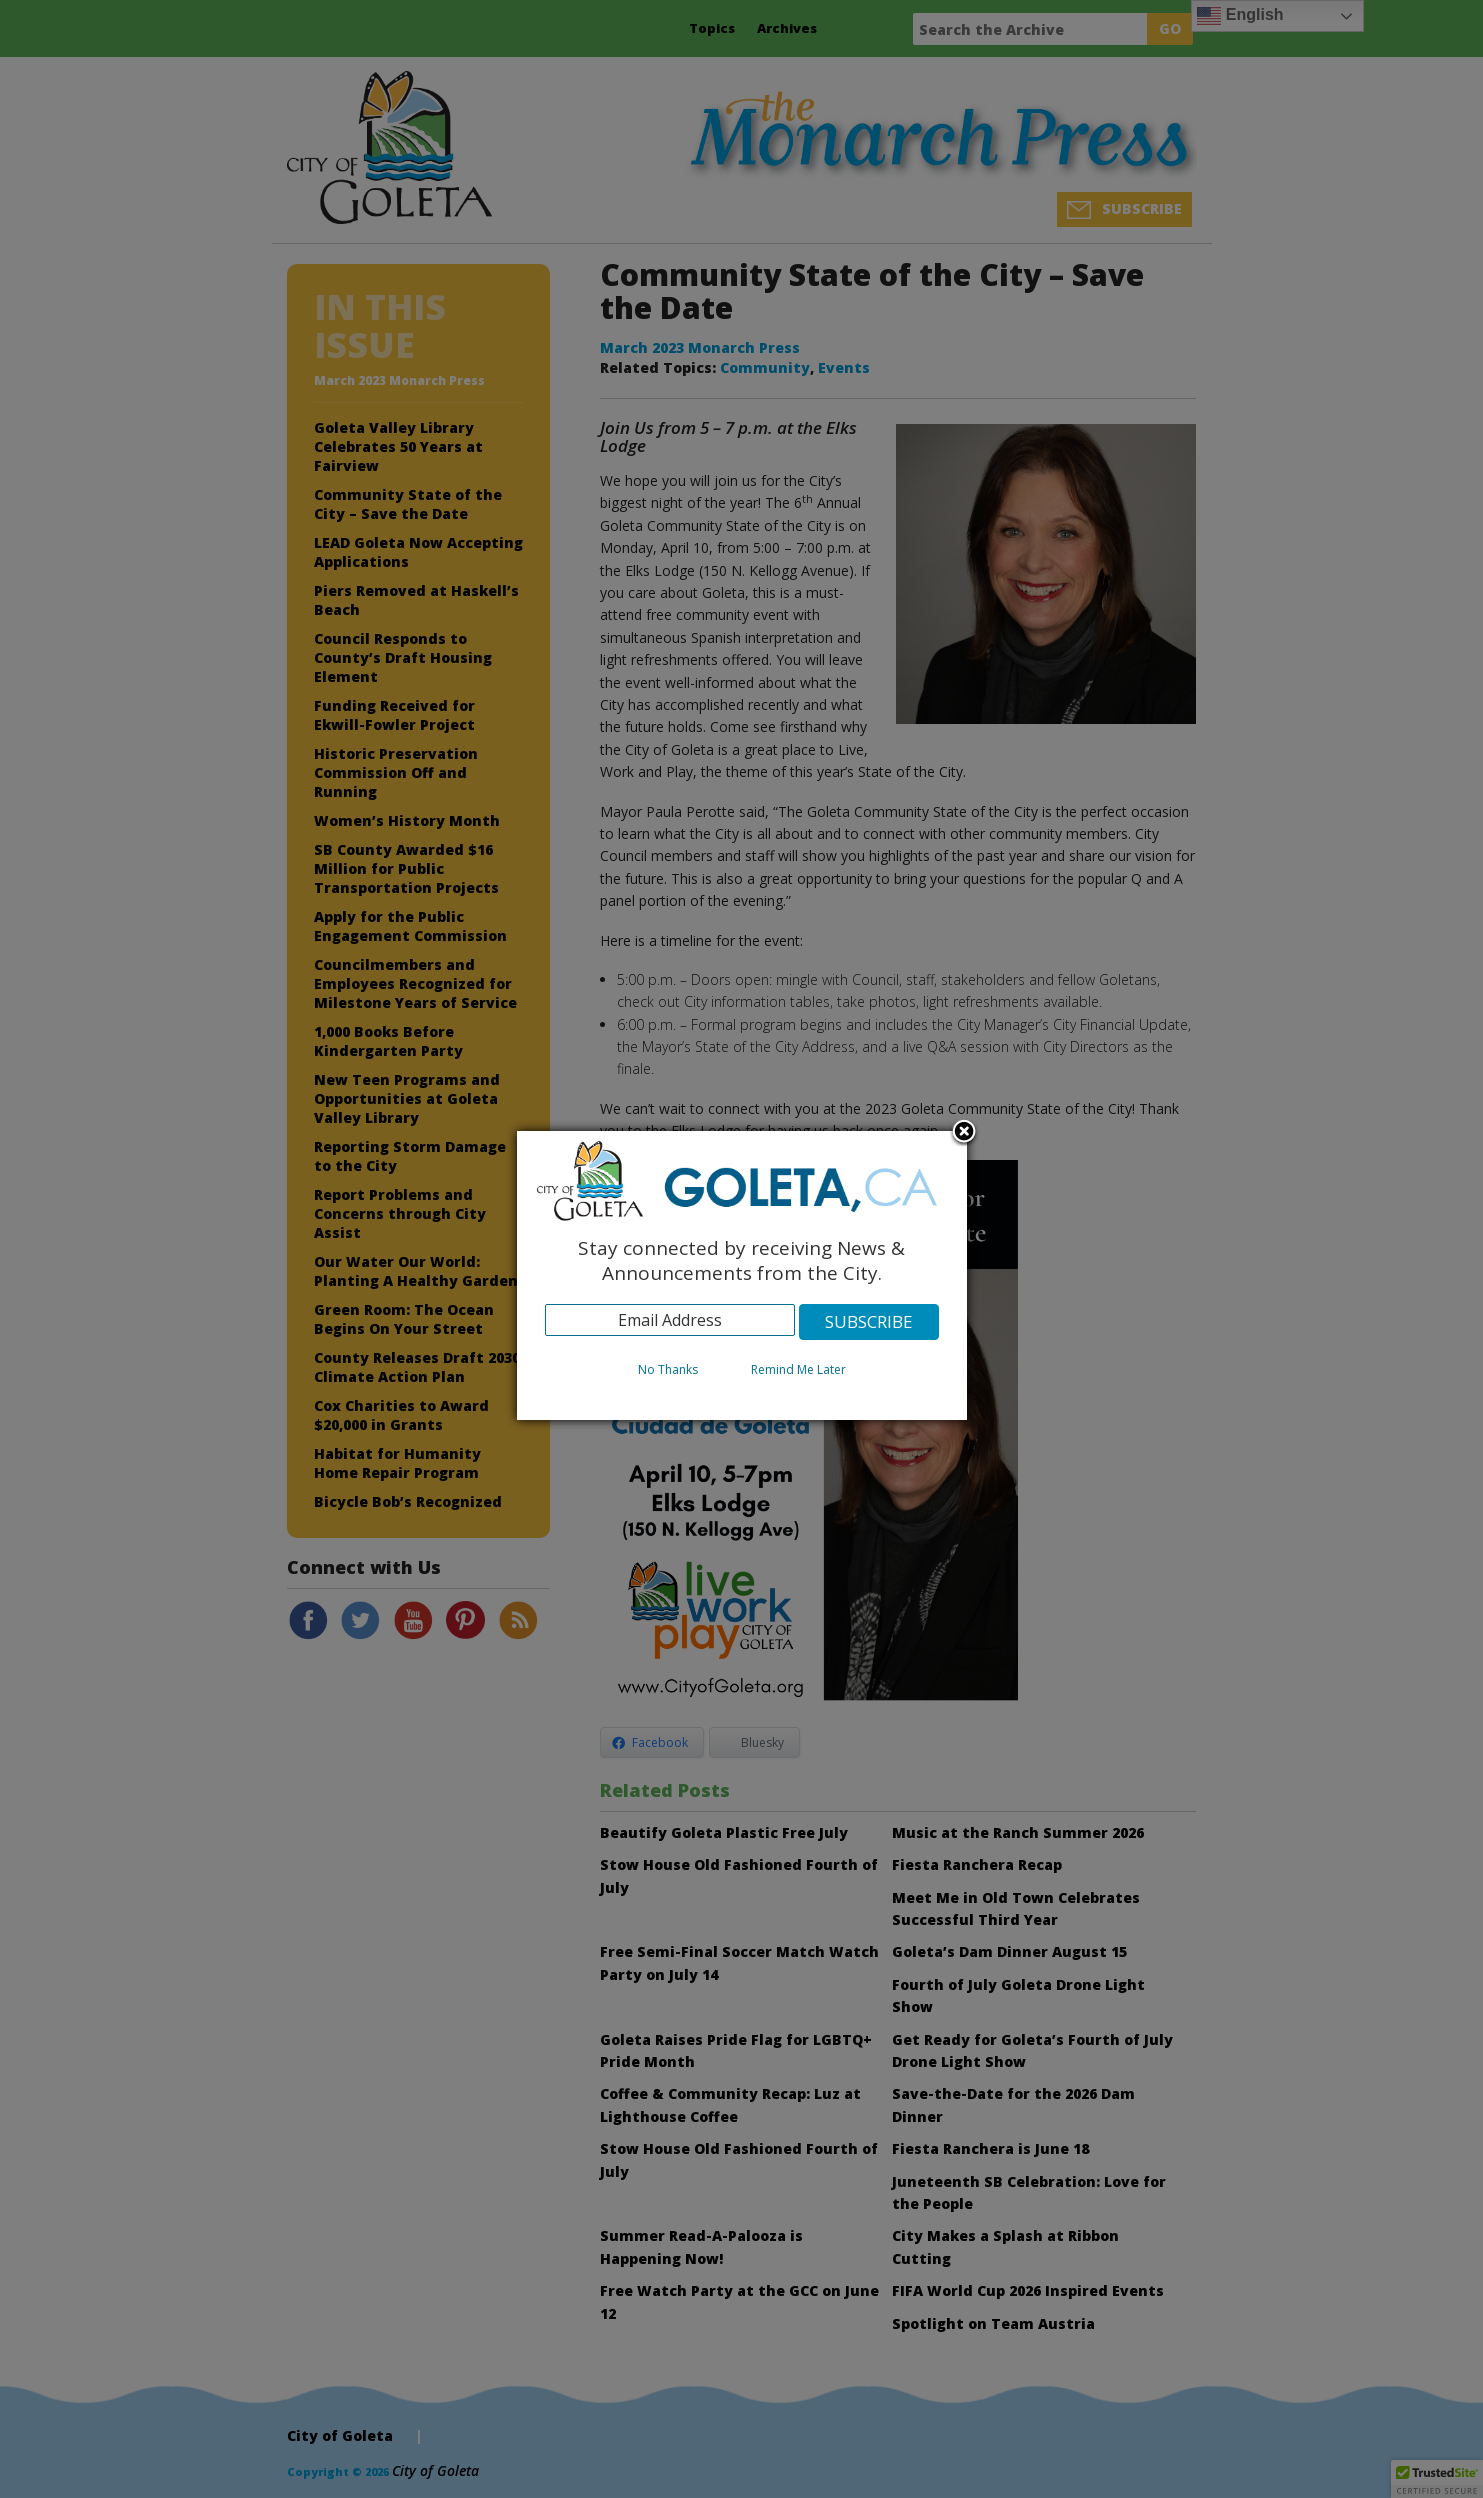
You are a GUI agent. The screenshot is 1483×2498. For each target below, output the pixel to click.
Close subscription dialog (964, 1133)
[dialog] (742, 1275)
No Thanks (668, 1369)
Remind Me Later (798, 1369)
